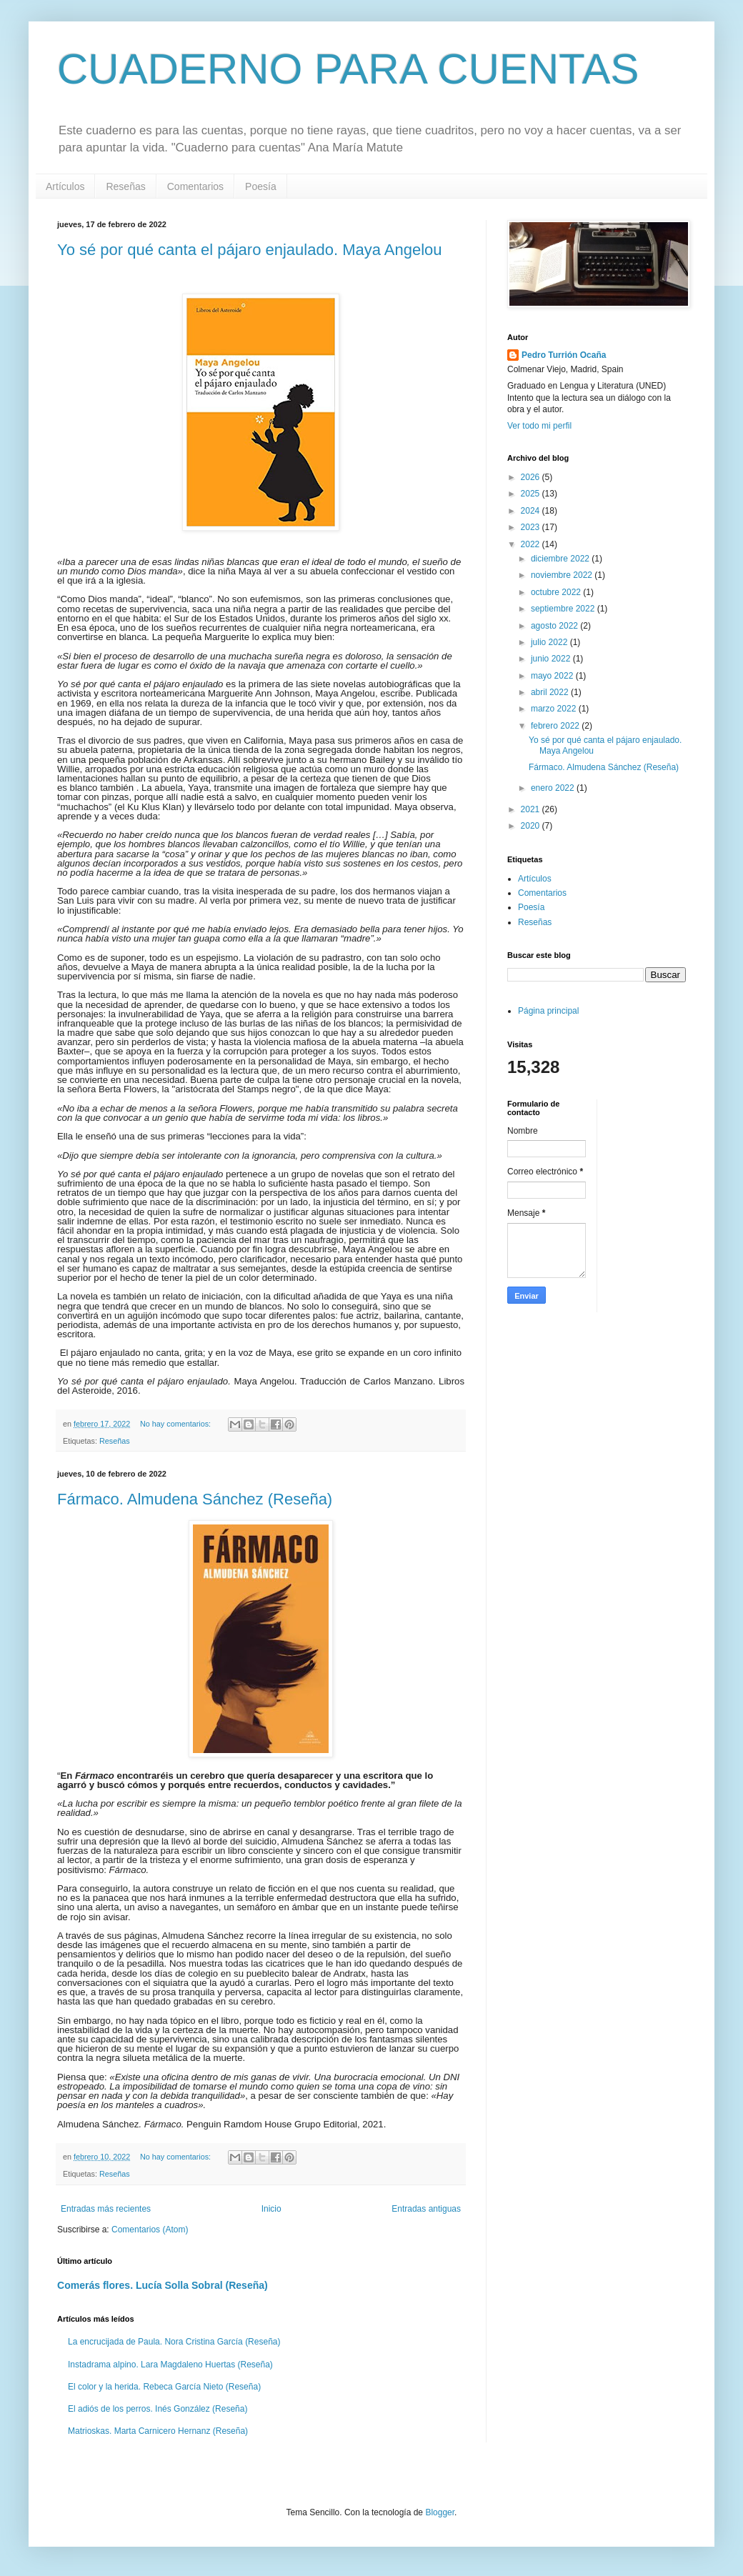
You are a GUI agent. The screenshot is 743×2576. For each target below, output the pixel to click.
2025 (531, 494)
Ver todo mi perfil (539, 426)
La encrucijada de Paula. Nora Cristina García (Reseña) (174, 2342)
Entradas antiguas (426, 2209)
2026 (531, 477)
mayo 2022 (553, 676)
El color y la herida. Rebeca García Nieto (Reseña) (164, 2387)
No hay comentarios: (176, 1423)
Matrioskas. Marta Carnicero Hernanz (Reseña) (158, 2431)
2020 (531, 826)
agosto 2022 (555, 626)
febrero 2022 (556, 726)
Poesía (260, 186)
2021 (531, 809)
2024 (531, 511)
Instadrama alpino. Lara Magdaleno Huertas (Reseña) (170, 2365)
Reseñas (125, 186)
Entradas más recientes (106, 2209)
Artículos (65, 186)
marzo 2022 (555, 709)
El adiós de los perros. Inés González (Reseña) (157, 2409)
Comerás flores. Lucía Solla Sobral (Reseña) (162, 2285)
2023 (531, 527)
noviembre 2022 (562, 575)
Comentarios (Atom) (149, 2230)
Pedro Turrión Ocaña (564, 355)
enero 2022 (554, 788)
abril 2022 (551, 692)
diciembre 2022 (561, 559)
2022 (531, 544)
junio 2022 (552, 659)
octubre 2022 (557, 592)
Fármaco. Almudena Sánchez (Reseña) (194, 1499)
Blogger (439, 2512)
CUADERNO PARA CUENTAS (348, 69)
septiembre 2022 (564, 609)
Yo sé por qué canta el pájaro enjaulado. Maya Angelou (249, 250)
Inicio (271, 2209)
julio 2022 (550, 642)
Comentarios (195, 186)
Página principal (548, 1011)
